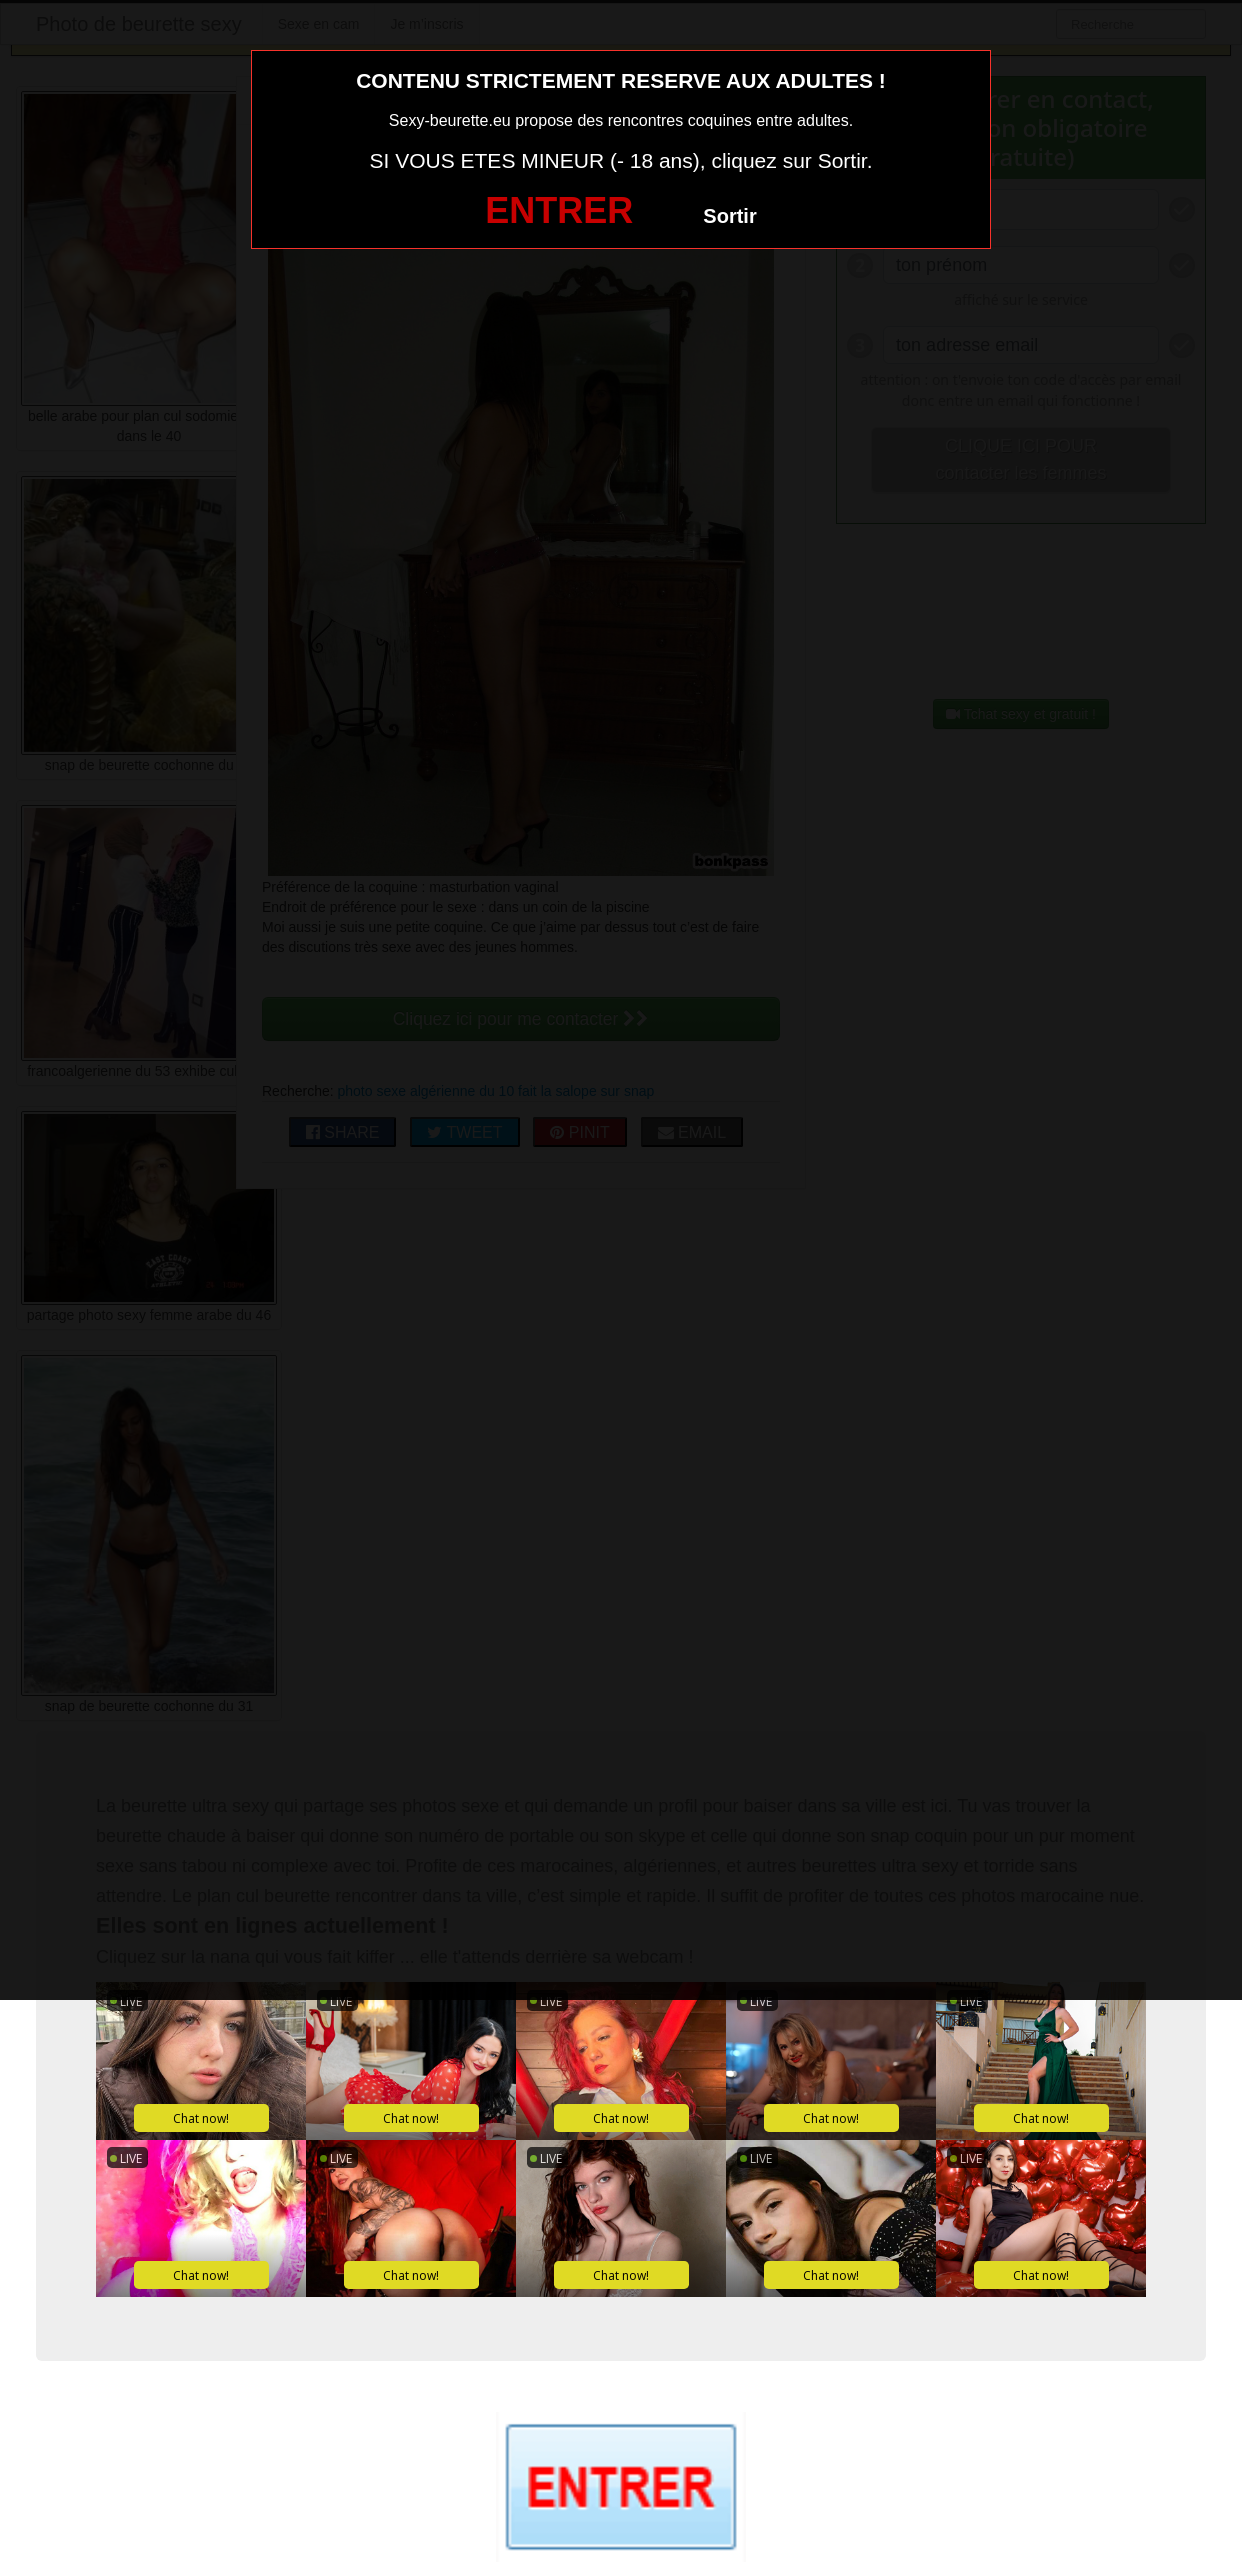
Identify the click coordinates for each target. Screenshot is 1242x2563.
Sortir (729, 216)
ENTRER (559, 210)
